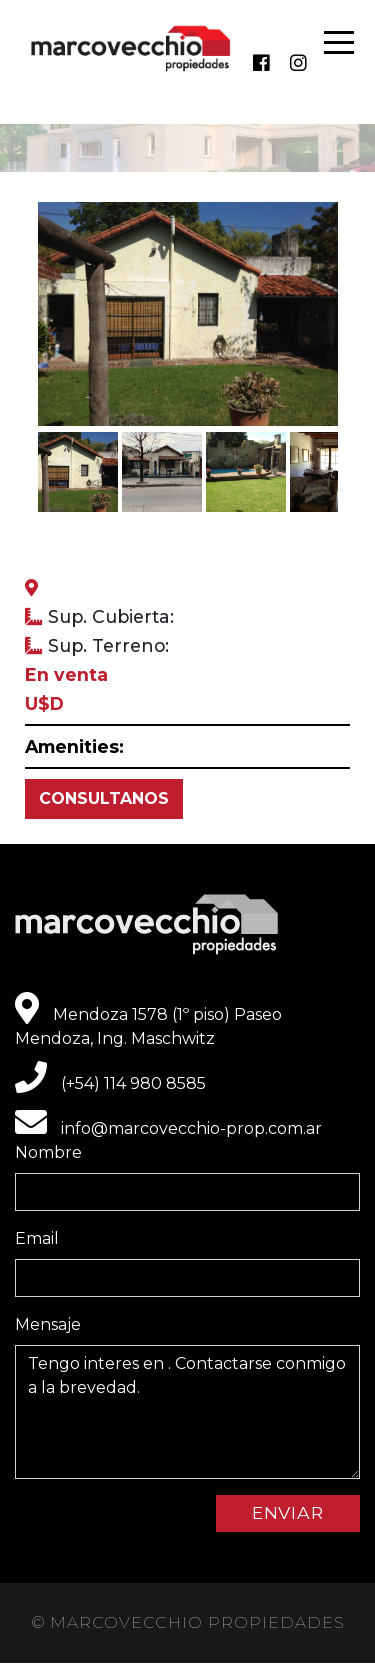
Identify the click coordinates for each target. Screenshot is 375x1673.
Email (37, 1238)
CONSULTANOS (104, 798)
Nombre (48, 1152)
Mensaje (48, 1324)
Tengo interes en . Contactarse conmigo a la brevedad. (187, 1412)
